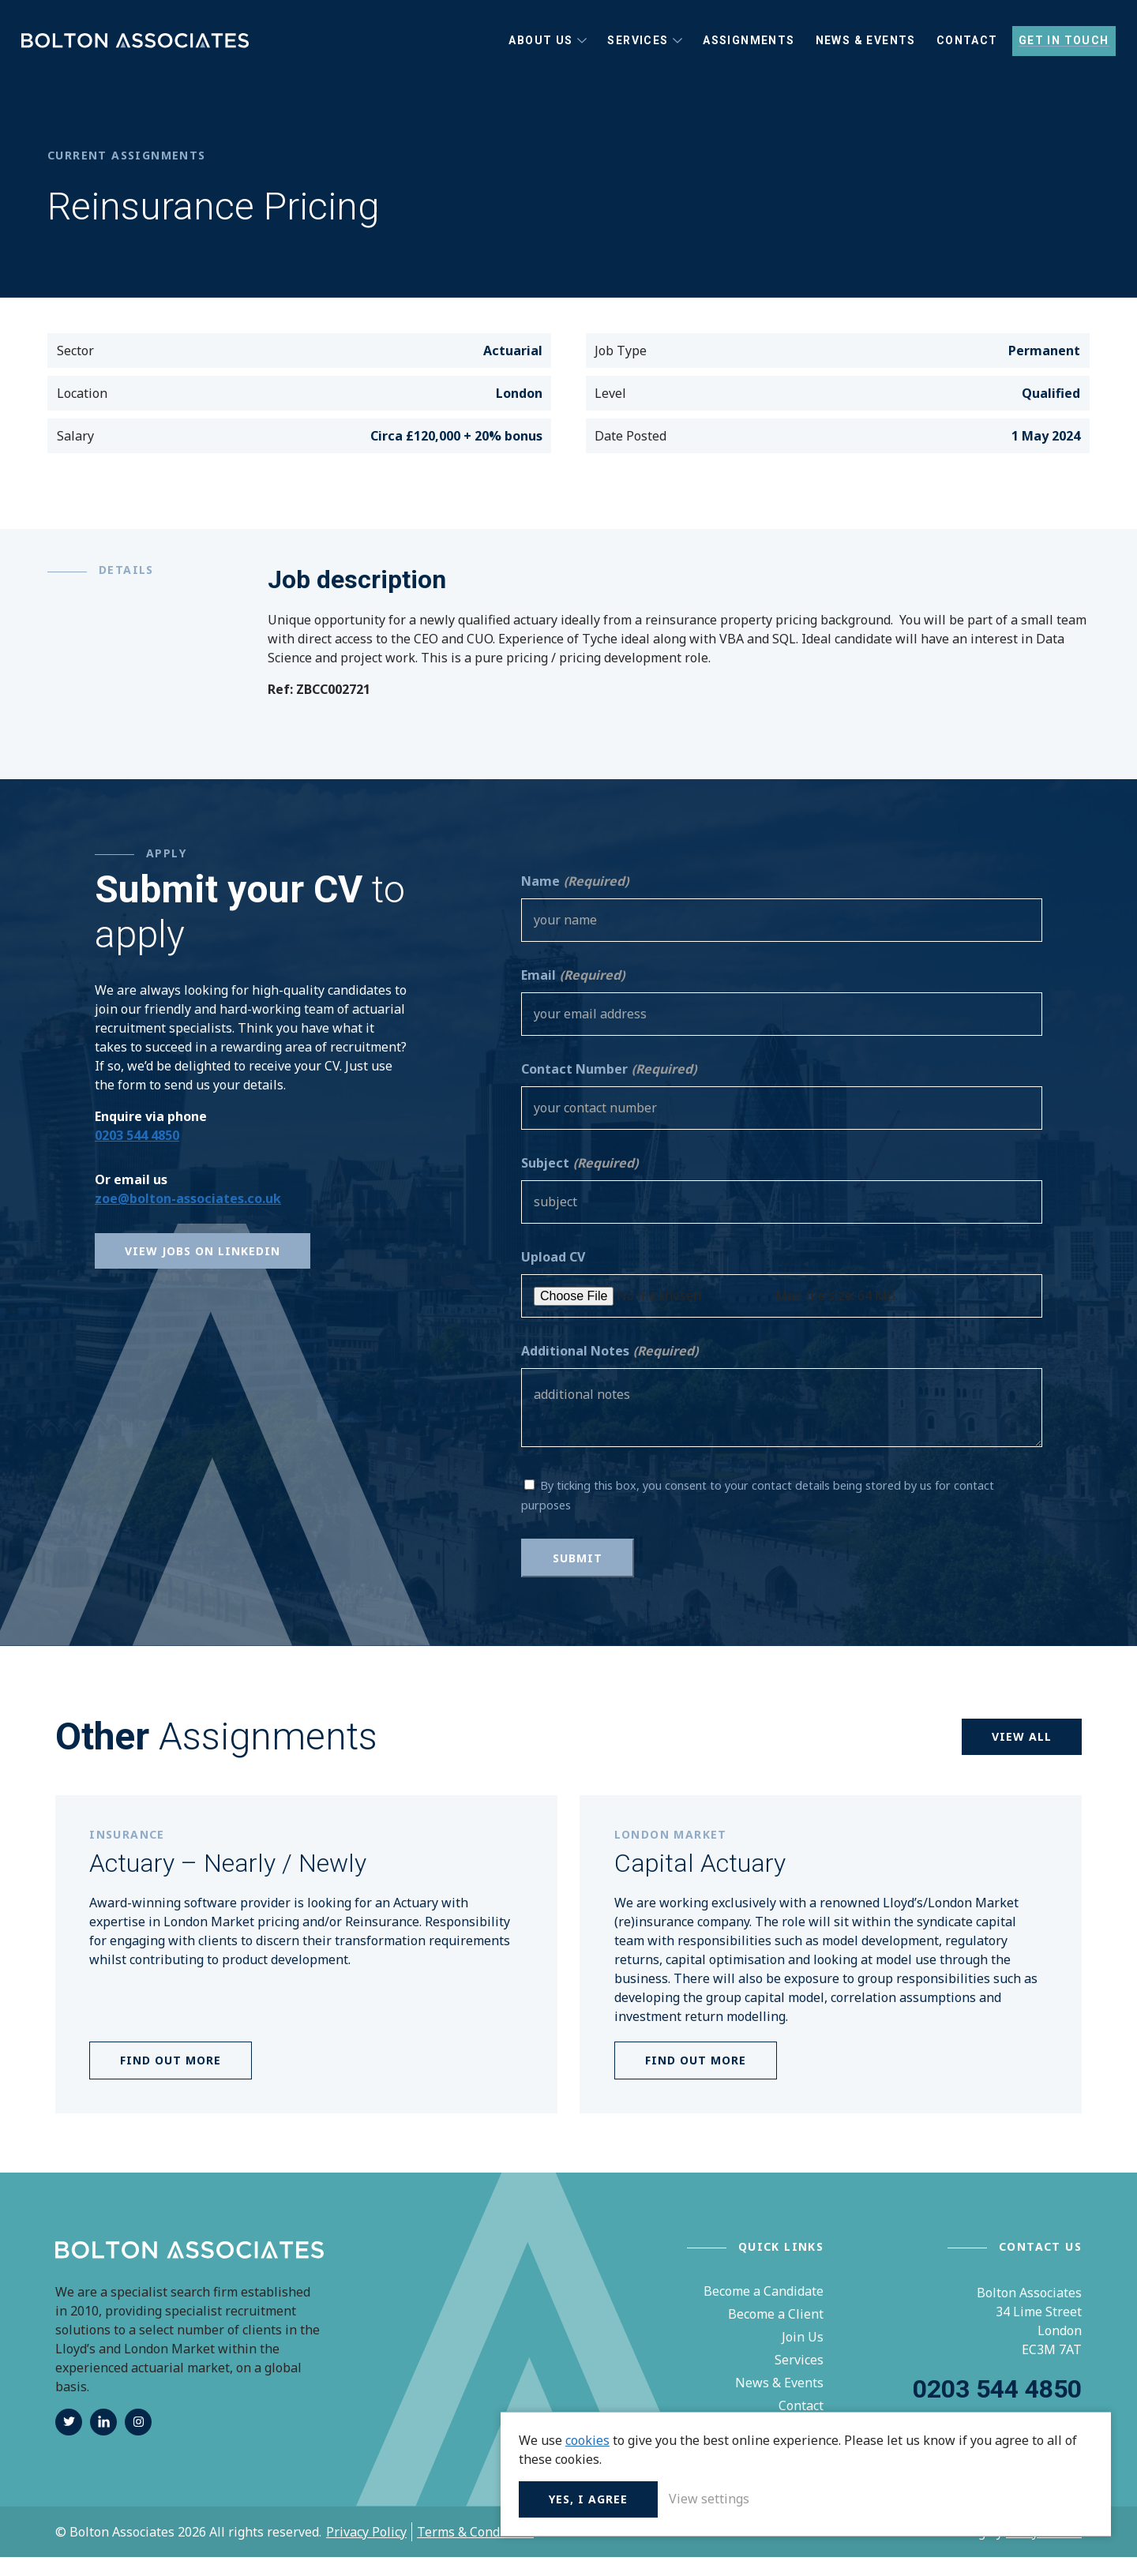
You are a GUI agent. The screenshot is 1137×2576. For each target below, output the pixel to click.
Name (575, 900)
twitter (68, 2441)
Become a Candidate (764, 2310)
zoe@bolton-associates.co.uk (188, 1217)
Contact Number (608, 1088)
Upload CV (553, 1275)
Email (573, 994)
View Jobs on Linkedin (202, 1269)
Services (799, 2378)
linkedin (103, 2441)
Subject (579, 1182)
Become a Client (776, 2333)
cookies (869, 2419)
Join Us (803, 2355)
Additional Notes (609, 1369)
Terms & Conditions (475, 2550)
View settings (991, 2497)
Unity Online (1044, 2550)
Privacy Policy (366, 2550)
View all (1022, 1755)
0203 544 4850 (137, 1154)
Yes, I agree (870, 2497)
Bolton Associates (142, 50)
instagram (138, 2441)
